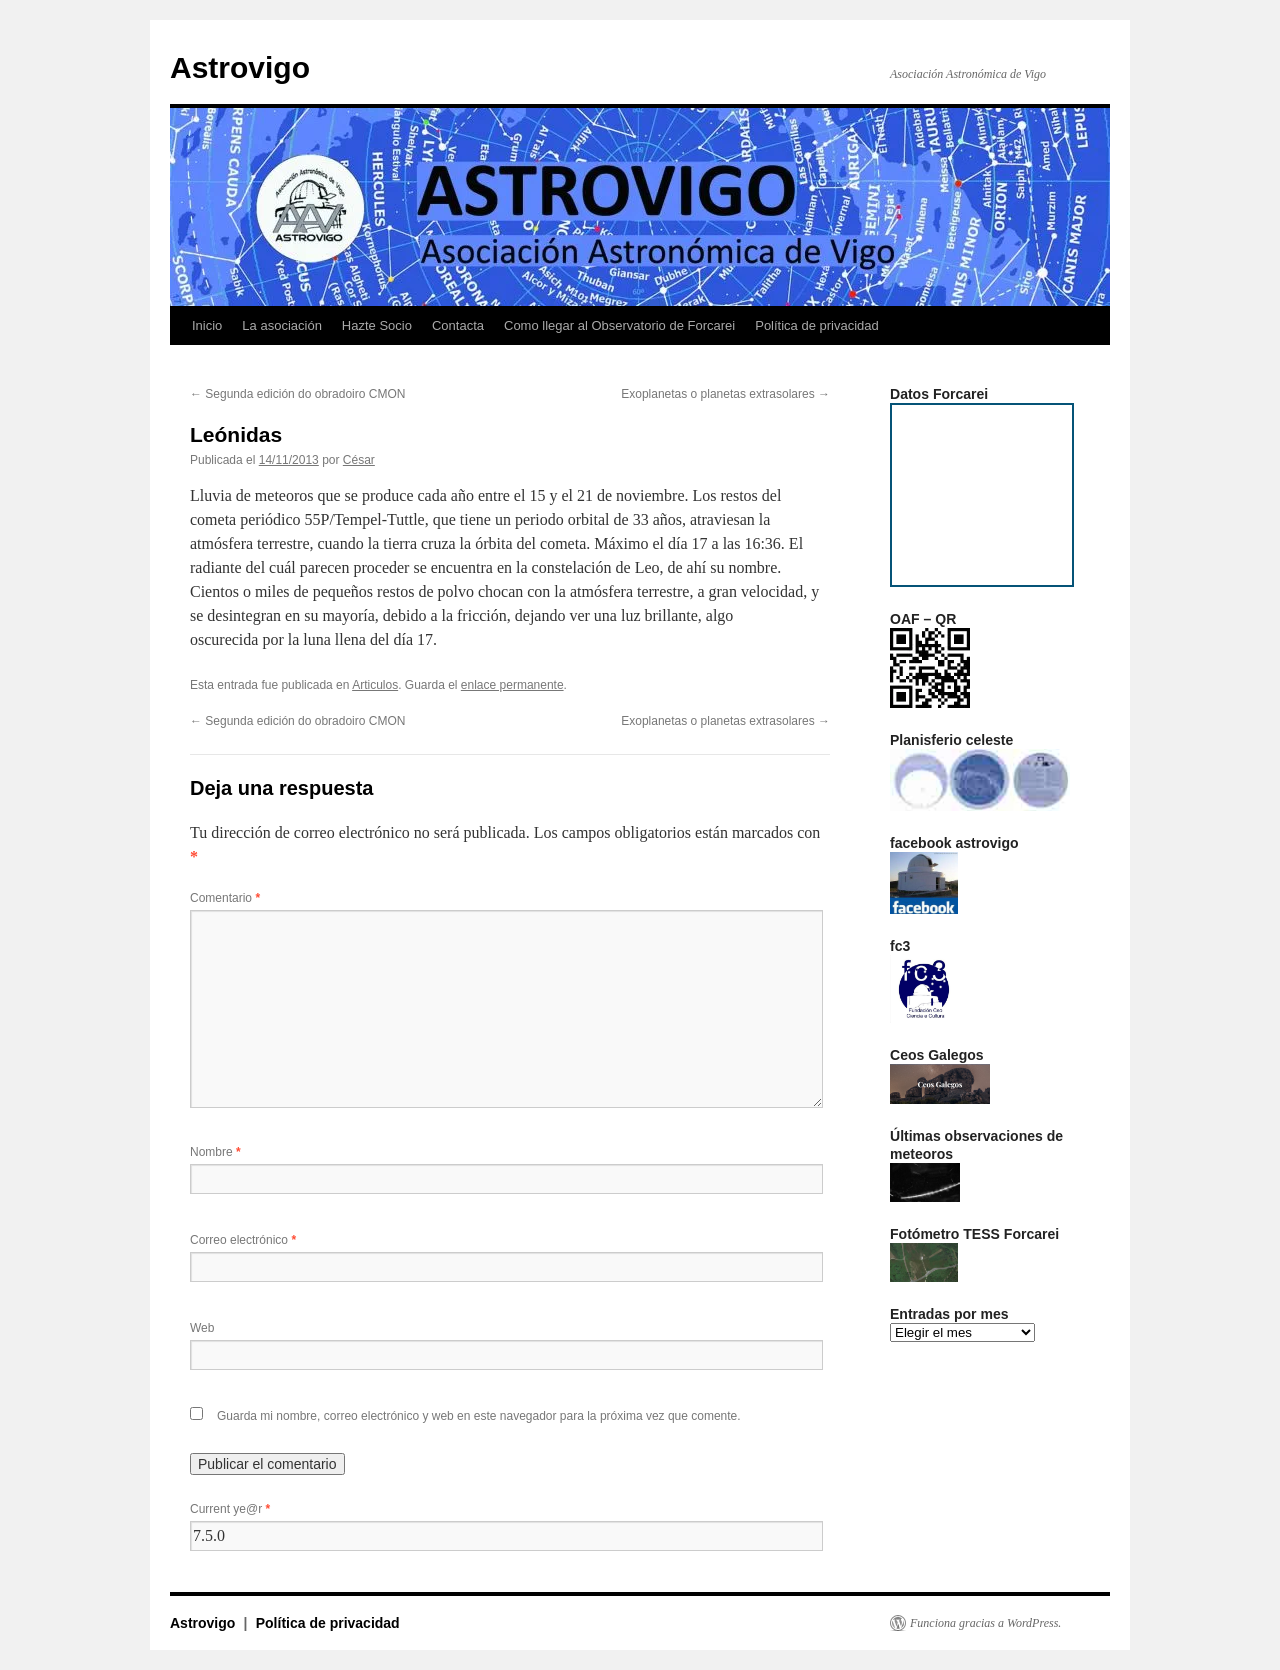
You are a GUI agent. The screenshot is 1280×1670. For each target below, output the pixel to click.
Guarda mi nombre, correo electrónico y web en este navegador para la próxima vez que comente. (479, 1416)
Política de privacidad (817, 325)
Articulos (375, 685)
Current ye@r (230, 1509)
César (359, 460)
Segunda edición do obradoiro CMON (297, 394)
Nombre (215, 1152)
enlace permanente (512, 685)
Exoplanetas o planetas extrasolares (725, 394)
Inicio (207, 325)
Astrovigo (240, 67)
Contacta (458, 325)
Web (202, 1328)
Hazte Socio (377, 325)
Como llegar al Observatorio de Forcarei (619, 325)
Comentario (225, 898)
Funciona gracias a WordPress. (985, 1623)
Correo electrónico (243, 1240)
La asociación (282, 325)
